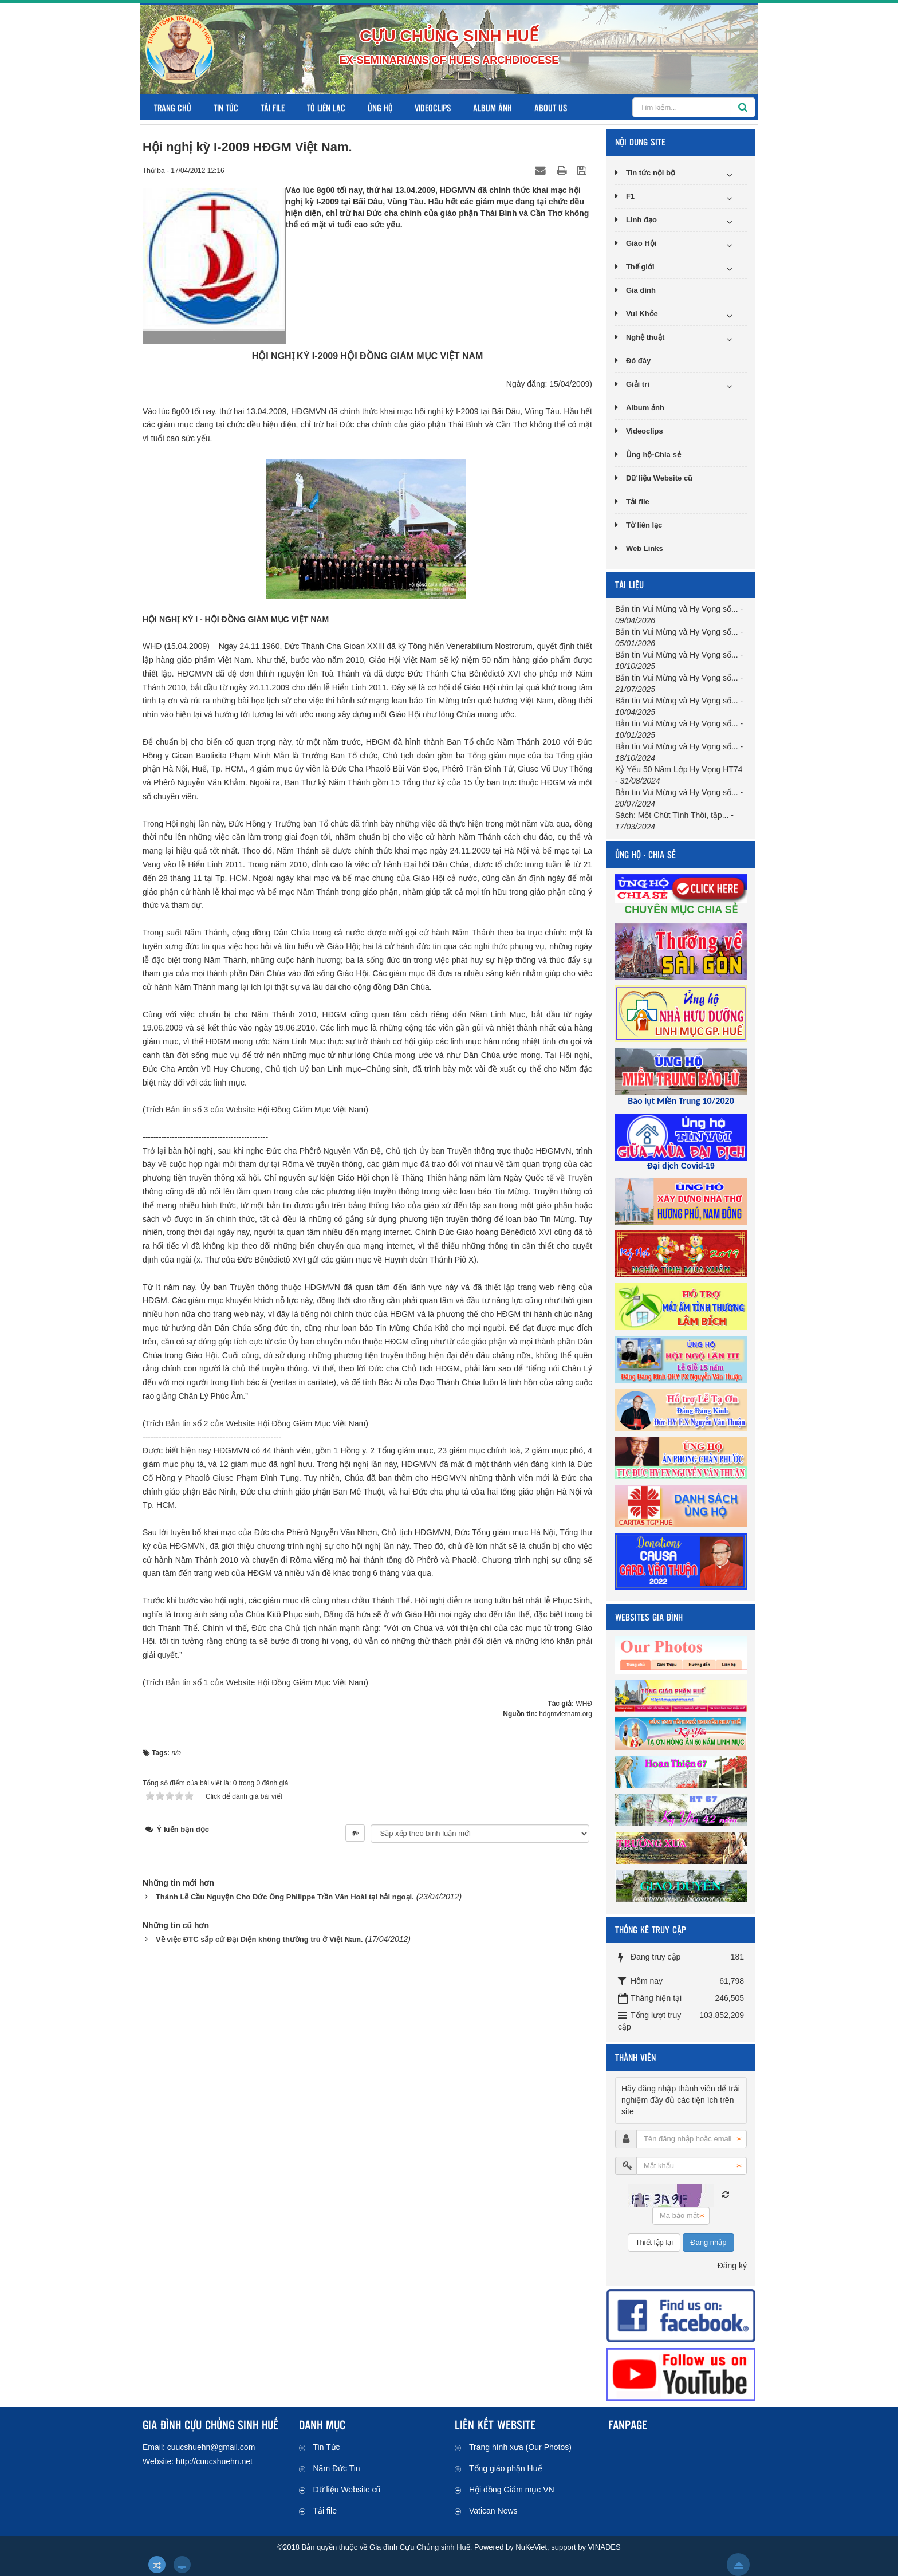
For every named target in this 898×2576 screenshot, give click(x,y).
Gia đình (641, 290)
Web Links (644, 548)
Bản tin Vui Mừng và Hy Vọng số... (676, 608)
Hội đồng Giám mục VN (511, 2489)
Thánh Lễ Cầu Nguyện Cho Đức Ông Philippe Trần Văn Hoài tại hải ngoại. (285, 1897)
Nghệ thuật (645, 337)
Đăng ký (732, 2265)
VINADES (604, 2547)
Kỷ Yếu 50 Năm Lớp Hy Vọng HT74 (678, 769)
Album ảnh (492, 107)
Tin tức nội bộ (650, 172)
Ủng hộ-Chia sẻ (653, 454)
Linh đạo (641, 219)
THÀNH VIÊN (635, 2057)
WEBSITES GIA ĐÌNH (649, 1616)
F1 (630, 196)
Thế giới (640, 266)
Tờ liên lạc (326, 107)
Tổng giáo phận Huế (505, 2468)
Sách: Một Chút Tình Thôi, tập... (671, 815)
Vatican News (493, 2510)
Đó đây (638, 360)
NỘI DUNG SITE (640, 141)
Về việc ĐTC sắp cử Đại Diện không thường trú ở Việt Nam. (259, 1939)
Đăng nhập (708, 2242)
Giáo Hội (641, 243)
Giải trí (637, 384)
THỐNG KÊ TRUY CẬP (650, 1929)
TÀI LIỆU (629, 584)
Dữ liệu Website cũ (659, 478)
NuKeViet (531, 2547)
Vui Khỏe (642, 313)
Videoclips (433, 107)
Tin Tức (226, 107)
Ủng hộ (380, 107)
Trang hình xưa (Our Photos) (520, 2447)
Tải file (273, 107)
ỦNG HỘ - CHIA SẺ (645, 854)
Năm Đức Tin (336, 2468)
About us (550, 107)
